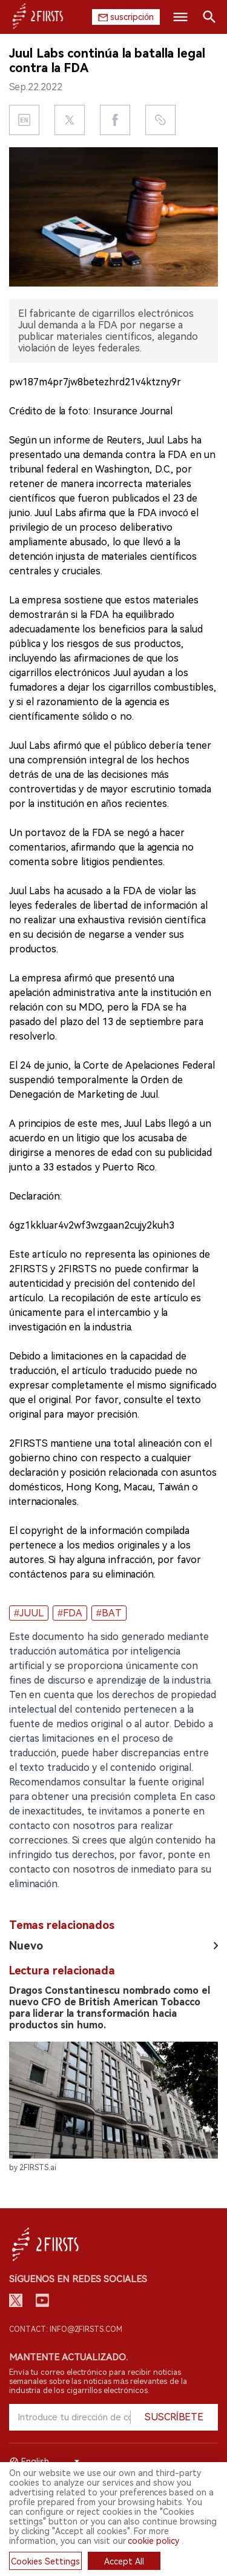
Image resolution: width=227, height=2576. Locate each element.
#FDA (70, 1613)
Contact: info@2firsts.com (65, 2329)
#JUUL (29, 1613)
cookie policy (153, 2541)
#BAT (109, 1613)
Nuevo (26, 1945)
